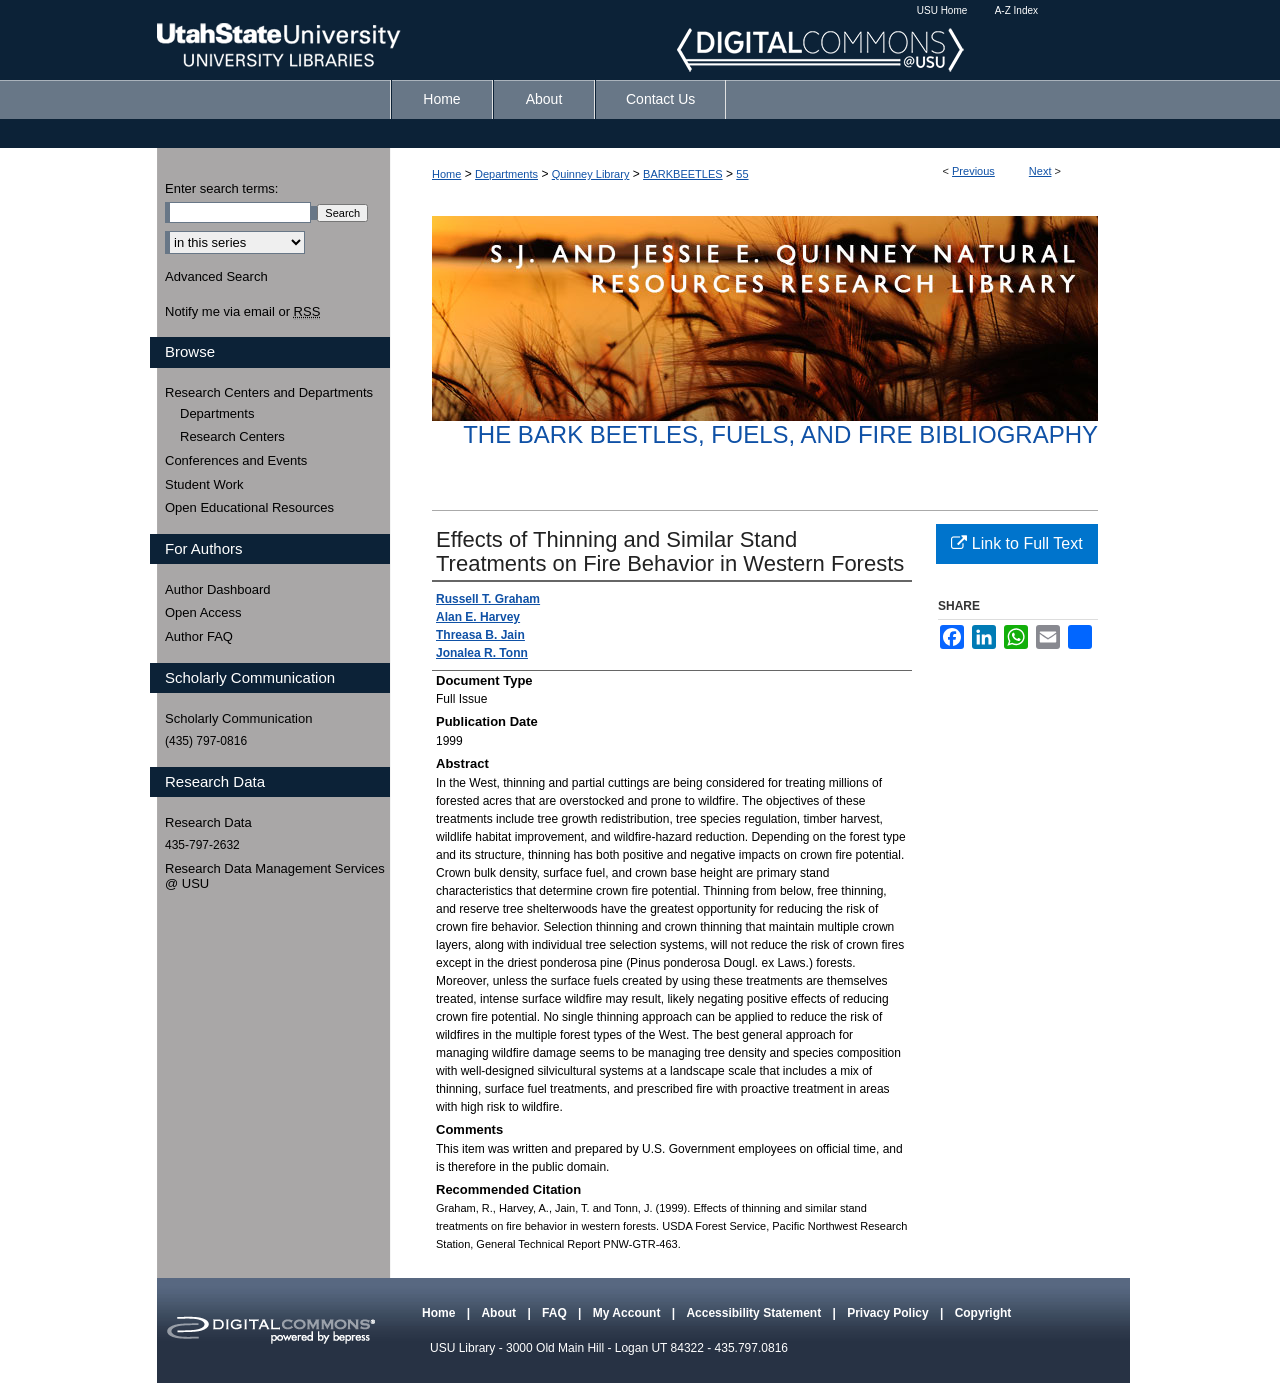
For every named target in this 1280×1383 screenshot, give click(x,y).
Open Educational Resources (249, 507)
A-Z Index (1016, 10)
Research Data (208, 822)
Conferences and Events (236, 460)
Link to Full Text (1016, 543)
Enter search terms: (221, 188)
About (500, 1313)
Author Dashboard (218, 589)
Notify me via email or (242, 312)
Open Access (203, 612)
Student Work (204, 484)
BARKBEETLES (682, 174)
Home (446, 174)
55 (742, 174)
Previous (973, 171)
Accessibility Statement (755, 1313)
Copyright (983, 1313)
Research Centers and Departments (269, 392)
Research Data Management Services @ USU (275, 876)
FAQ (556, 1313)
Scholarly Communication (238, 718)
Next (1040, 171)
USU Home (942, 10)
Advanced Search (216, 276)
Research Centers (232, 436)
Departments (506, 174)
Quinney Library (591, 174)
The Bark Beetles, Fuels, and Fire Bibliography (780, 434)
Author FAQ (199, 636)
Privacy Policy (889, 1313)
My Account (628, 1313)
